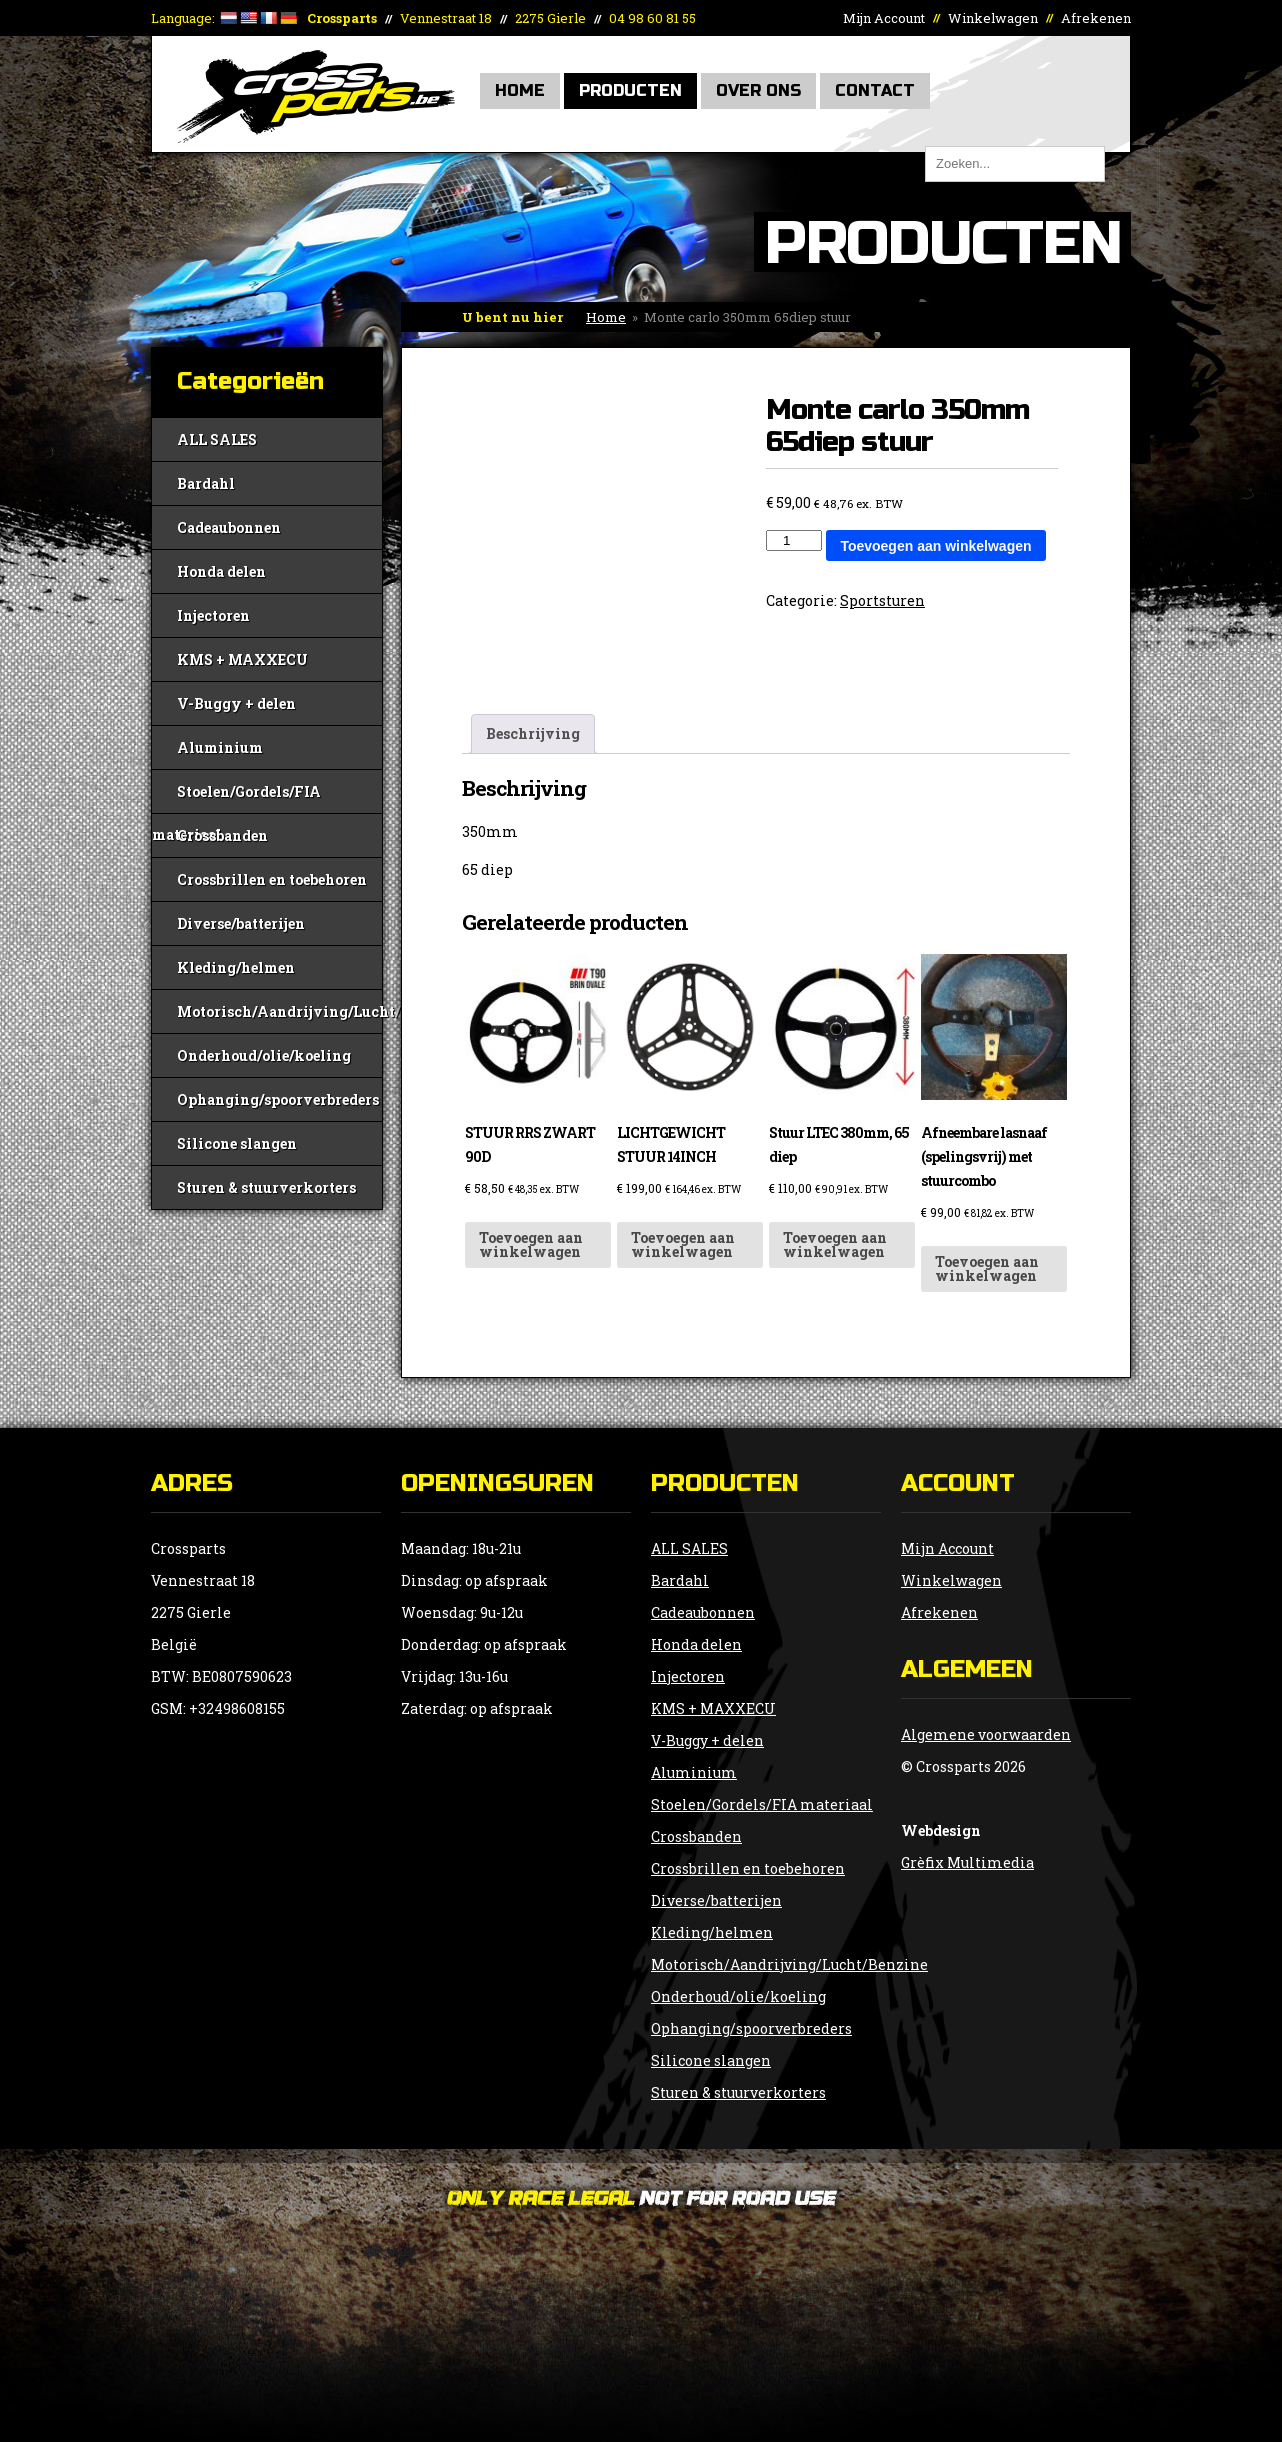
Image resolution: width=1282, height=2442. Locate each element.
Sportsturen (882, 600)
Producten (630, 90)
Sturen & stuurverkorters (266, 1187)
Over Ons (758, 90)
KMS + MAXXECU (242, 659)
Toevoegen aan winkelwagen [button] (531, 1244)
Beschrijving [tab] (533, 733)
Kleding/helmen (236, 967)
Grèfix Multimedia (967, 1862)
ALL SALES (217, 439)
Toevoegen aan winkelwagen (935, 546)
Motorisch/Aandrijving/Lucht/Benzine (279, 1011)
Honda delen (221, 571)
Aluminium (220, 747)
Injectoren (213, 615)
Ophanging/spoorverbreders (278, 1099)
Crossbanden (222, 835)
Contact (875, 90)
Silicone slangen (237, 1143)
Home (520, 90)
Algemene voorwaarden (986, 1734)
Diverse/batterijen (241, 923)
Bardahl (206, 483)
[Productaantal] (794, 540)
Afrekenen (1096, 18)
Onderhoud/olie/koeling (264, 1055)
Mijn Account (884, 18)
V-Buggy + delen (236, 703)
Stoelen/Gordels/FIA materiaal (236, 797)
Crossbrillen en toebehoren (272, 879)
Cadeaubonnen (229, 527)
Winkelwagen (993, 18)
